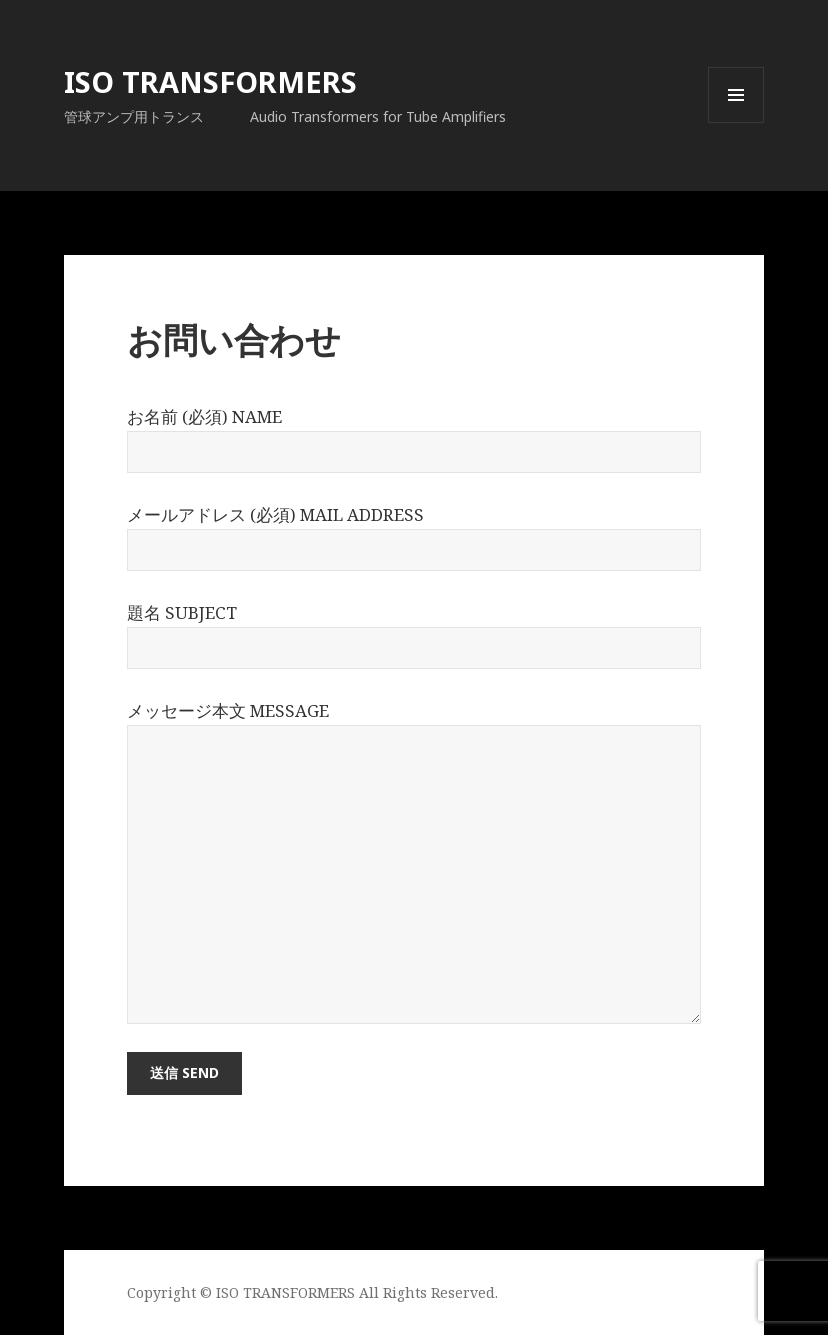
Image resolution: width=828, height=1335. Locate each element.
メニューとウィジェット (736, 122)
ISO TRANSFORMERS (210, 81)
